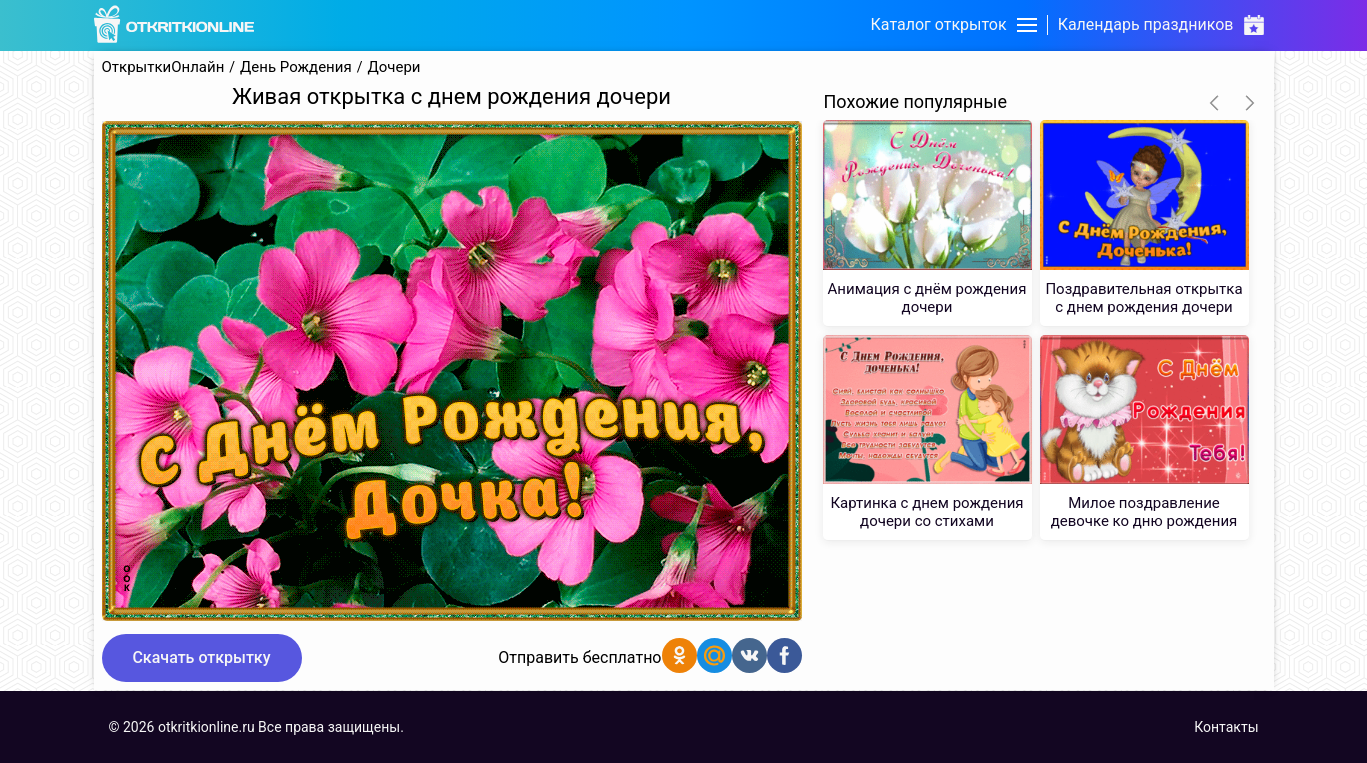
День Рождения (296, 67)
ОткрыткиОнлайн (163, 67)
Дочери (393, 67)
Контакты (1226, 727)
